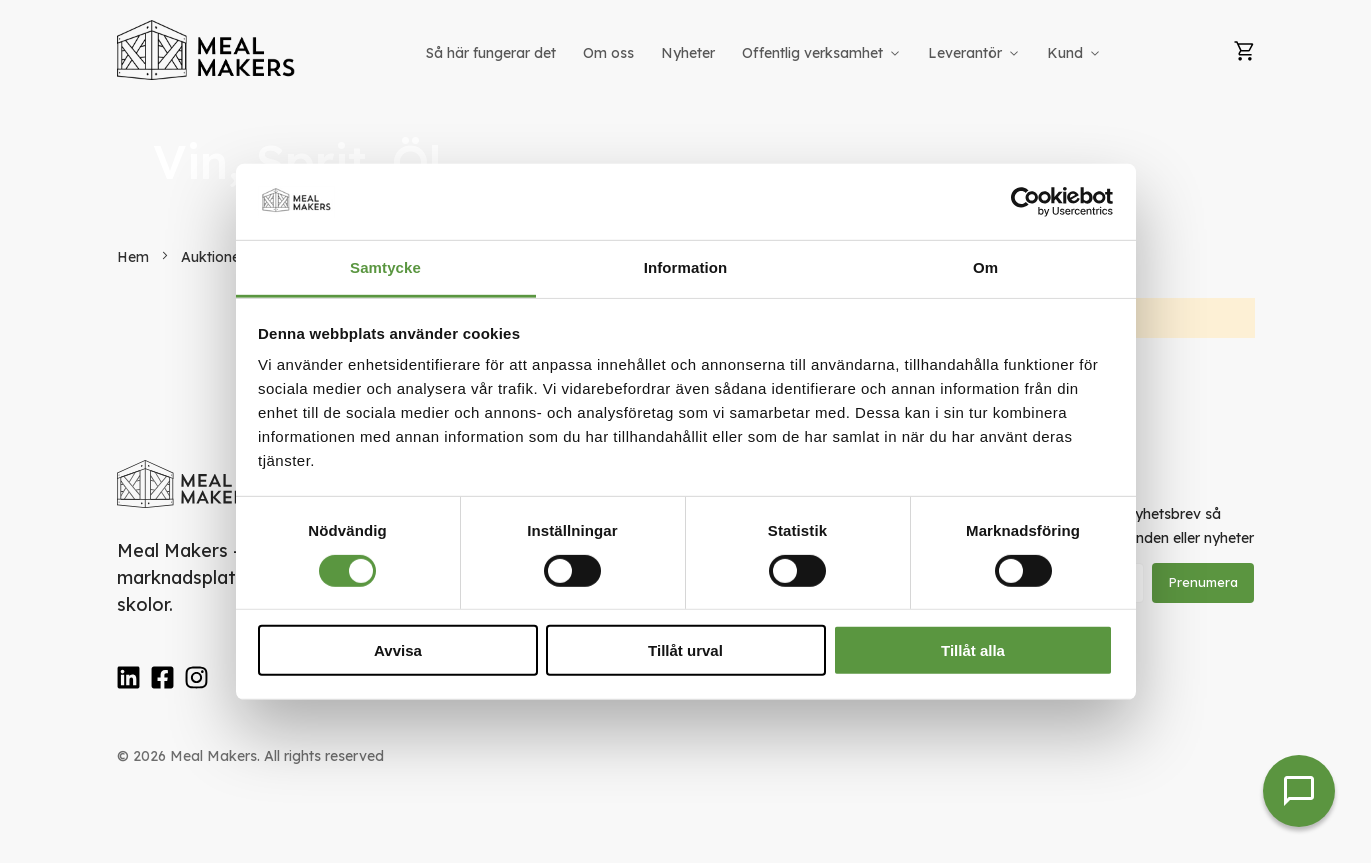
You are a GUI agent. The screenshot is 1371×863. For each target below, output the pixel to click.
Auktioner (215, 257)
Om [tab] (985, 267)
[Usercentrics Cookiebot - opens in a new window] (1025, 202)
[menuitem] (491, 53)
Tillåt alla (973, 650)
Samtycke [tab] (385, 267)
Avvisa (398, 650)
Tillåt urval (685, 650)
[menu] (765, 53)
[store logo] (207, 50)
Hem (135, 257)
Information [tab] (686, 267)
